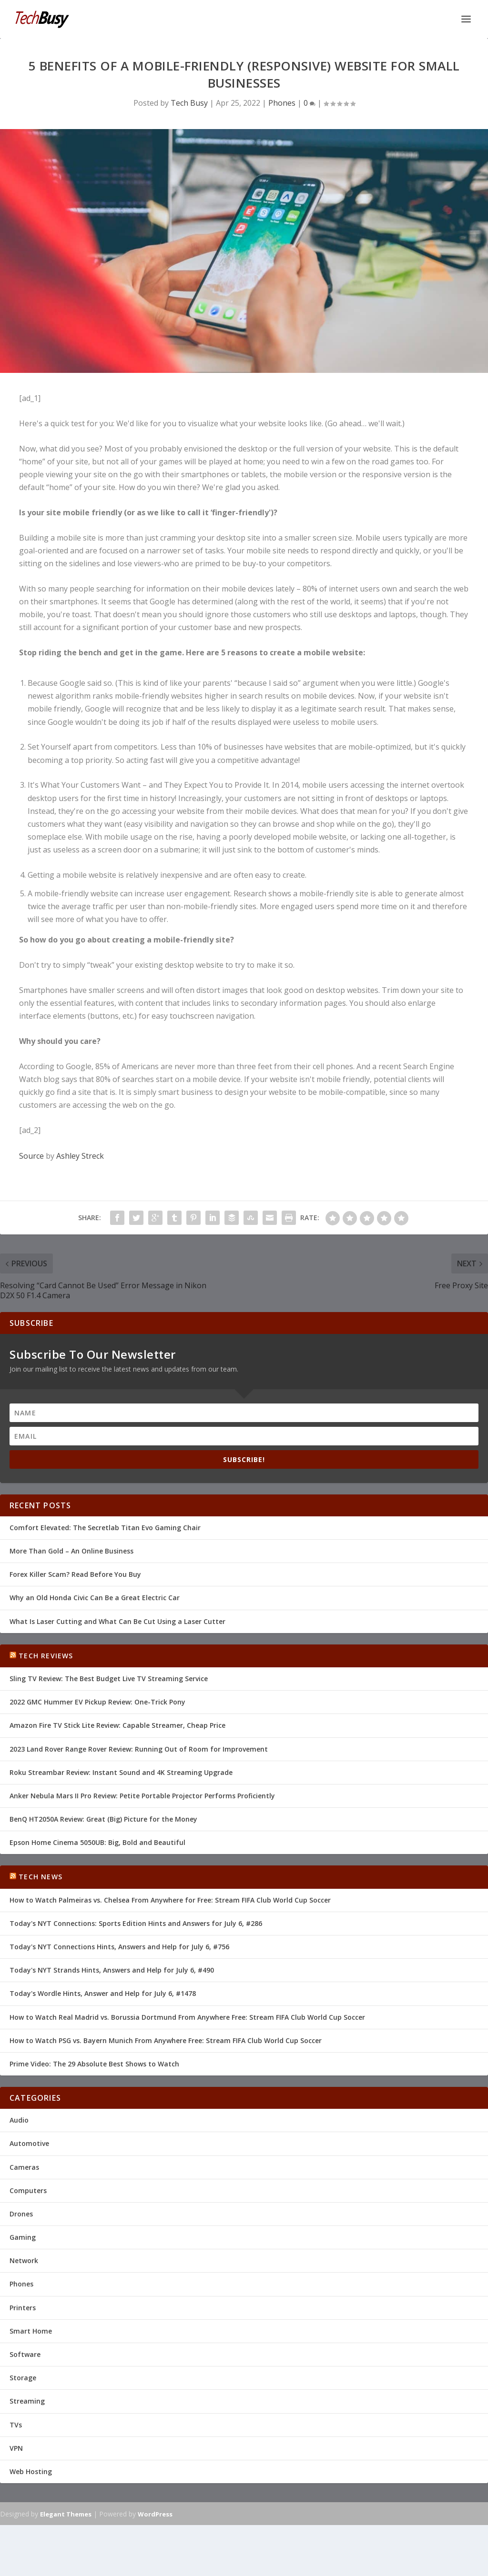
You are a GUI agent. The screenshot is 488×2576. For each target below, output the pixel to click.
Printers (23, 2307)
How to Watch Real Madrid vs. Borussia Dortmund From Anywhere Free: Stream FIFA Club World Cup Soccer (187, 2017)
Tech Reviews (46, 1655)
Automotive (29, 2143)
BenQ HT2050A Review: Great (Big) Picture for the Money (103, 1819)
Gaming (23, 2237)
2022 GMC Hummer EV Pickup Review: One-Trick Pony (97, 1701)
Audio (19, 2120)
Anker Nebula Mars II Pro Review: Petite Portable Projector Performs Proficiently (142, 1795)
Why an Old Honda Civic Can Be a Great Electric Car (95, 1597)
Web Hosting (31, 2471)
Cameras (24, 2167)
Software (25, 2354)
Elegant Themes (66, 2514)
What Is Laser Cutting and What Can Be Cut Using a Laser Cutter (117, 1621)
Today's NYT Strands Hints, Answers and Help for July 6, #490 (112, 1970)
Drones (21, 2213)
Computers (28, 2190)
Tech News (40, 1876)
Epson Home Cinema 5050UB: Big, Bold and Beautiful (97, 1842)
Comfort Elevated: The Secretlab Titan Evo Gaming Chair (105, 1527)
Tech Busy (189, 103)
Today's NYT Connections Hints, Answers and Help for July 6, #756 (119, 1946)
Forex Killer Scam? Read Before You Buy (75, 1574)
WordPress (155, 2514)
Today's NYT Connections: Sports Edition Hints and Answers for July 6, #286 (136, 1923)
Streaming (27, 2401)
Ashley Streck (80, 1156)
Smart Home (31, 2330)
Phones (281, 103)
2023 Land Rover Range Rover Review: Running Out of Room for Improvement (139, 1749)
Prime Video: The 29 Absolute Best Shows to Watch (94, 2063)
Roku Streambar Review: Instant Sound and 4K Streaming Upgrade (121, 1772)
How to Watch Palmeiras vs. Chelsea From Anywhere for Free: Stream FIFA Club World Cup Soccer (170, 1899)
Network (24, 2260)
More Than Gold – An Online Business (71, 1550)
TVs (16, 2424)
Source (31, 1156)
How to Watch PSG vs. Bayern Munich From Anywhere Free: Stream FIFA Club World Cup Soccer (166, 2040)
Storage (23, 2377)
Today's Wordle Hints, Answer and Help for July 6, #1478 (103, 1993)
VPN (16, 2448)
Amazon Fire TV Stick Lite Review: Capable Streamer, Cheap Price (117, 1725)
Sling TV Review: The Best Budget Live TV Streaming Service (109, 1678)
